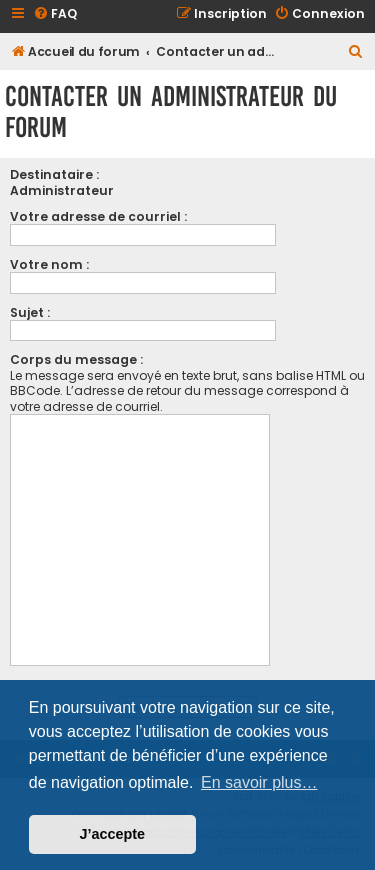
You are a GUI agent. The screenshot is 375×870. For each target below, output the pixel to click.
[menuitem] (55, 14)
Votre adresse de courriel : (98, 216)
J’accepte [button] (113, 834)
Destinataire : (54, 174)
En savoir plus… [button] (259, 782)
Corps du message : (76, 359)
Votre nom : (49, 264)
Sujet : (30, 312)
